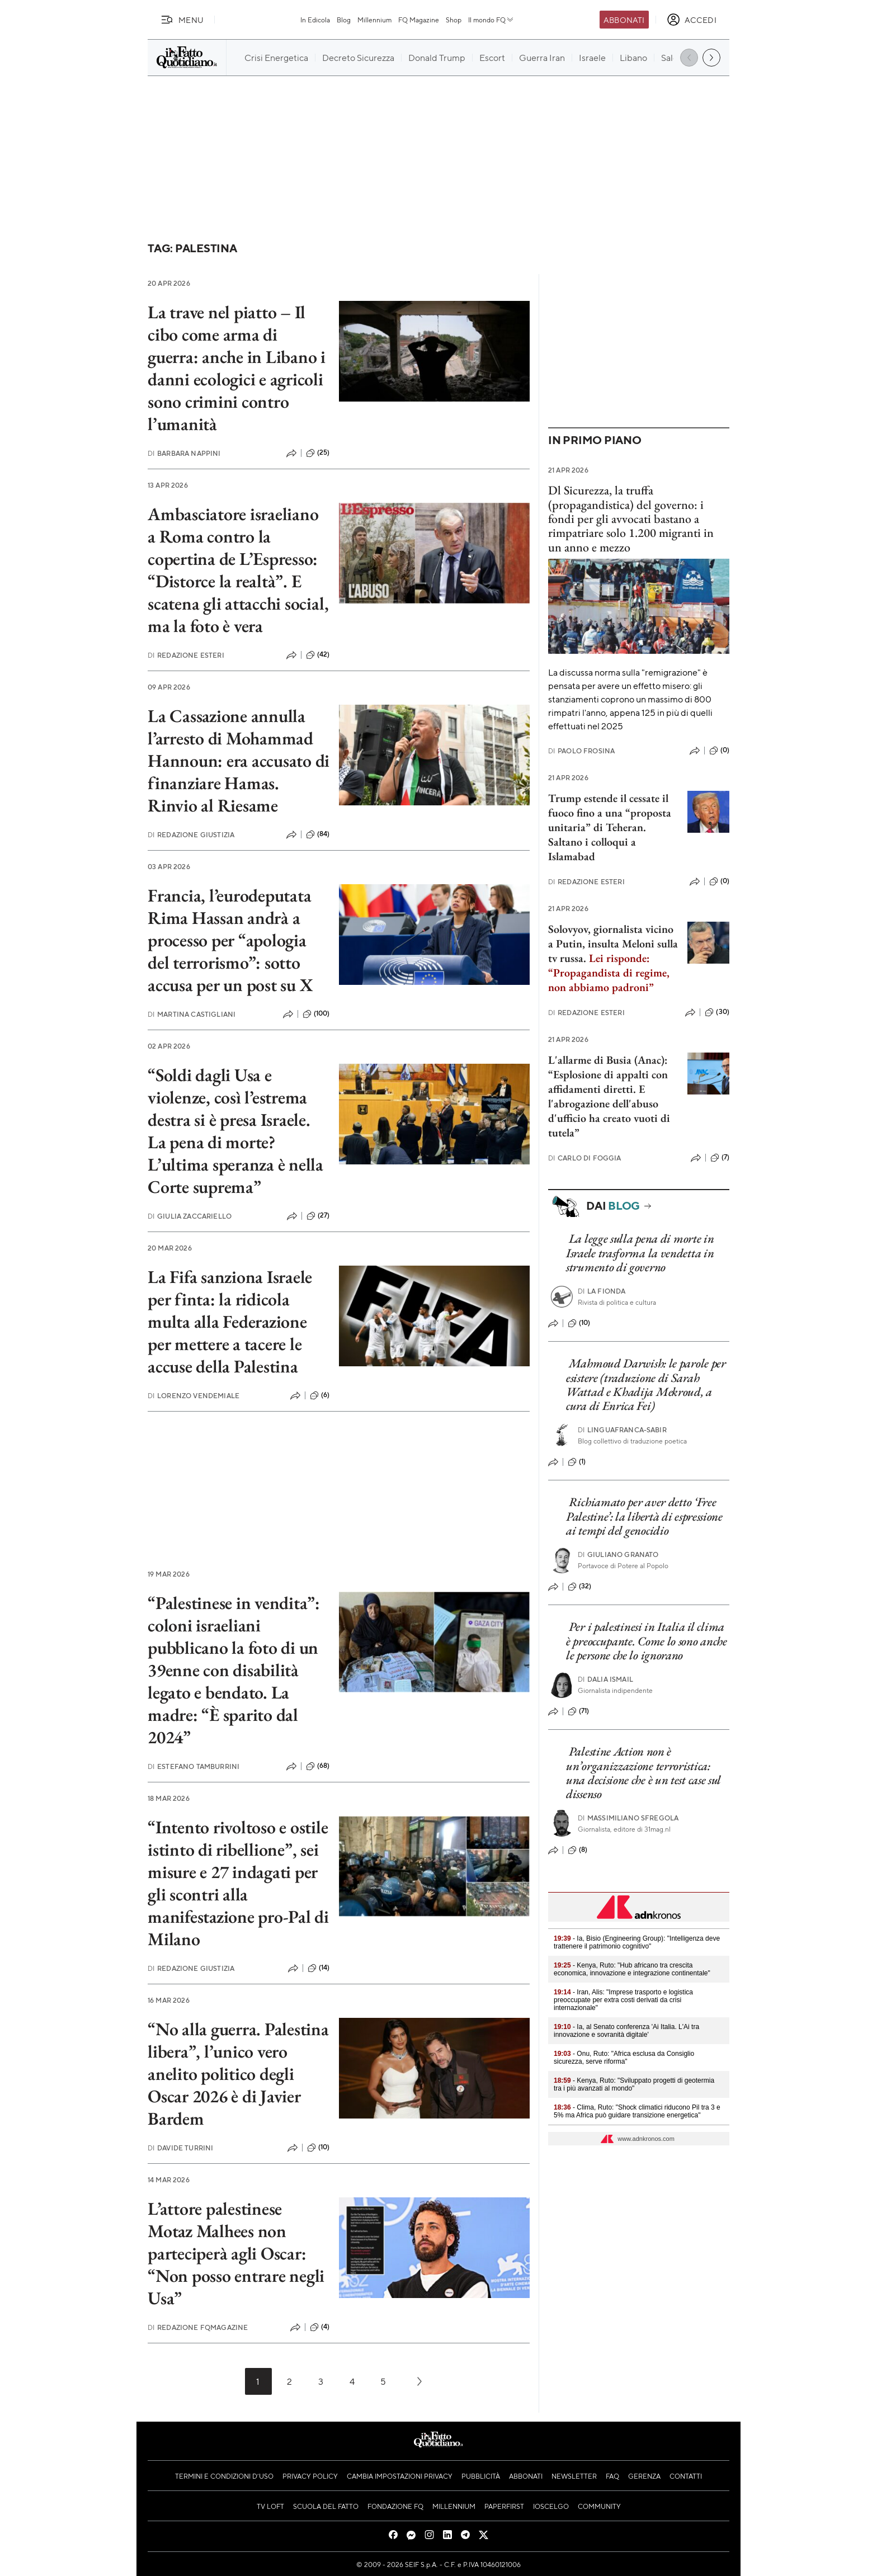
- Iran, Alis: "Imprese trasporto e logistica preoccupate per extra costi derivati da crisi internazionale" (623, 2000)
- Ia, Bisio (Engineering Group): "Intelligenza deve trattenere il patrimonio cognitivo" (637, 1942)
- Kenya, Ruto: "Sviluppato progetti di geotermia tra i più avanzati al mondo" (634, 2084)
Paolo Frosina (581, 751)
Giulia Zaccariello (190, 1216)
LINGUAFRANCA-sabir (622, 1430)
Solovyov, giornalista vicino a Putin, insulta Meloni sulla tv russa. (613, 958)
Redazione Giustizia (191, 835)
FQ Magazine (418, 19)
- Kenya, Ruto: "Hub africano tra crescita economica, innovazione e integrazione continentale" (632, 1969)
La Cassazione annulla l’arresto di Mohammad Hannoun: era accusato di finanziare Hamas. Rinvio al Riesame (238, 760)
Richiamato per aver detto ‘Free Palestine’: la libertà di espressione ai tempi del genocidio (644, 1516)
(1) (577, 1461)
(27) (318, 1215)
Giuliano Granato (618, 1554)
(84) (318, 834)
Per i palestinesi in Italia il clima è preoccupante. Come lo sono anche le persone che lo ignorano (646, 1641)
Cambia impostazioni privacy (399, 2475)
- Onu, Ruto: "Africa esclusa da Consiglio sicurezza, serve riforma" (624, 2057)
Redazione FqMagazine (198, 2327)
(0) (719, 750)
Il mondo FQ (491, 19)
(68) (318, 1766)
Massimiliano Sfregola (628, 1818)
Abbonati (623, 20)
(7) (719, 1157)
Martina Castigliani (191, 1014)
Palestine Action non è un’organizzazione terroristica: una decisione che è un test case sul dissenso (643, 1772)
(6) (319, 1395)
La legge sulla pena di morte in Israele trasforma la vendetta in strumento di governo (640, 1252)
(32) (580, 1586)
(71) (579, 1711)
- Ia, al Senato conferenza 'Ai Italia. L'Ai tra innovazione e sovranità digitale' (626, 2031)
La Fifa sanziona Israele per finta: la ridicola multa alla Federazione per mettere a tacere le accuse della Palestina (230, 1321)
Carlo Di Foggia (584, 1158)
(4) (319, 2327)
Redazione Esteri (186, 655)
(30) (717, 1012)
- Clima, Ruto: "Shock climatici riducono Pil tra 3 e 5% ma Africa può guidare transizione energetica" (637, 2111)
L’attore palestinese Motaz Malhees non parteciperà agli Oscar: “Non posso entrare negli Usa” (236, 2253)
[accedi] (691, 19)
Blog (344, 19)
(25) (318, 453)
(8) (577, 1850)
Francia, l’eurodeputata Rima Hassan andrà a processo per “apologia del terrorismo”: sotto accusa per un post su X (230, 940)
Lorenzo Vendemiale (193, 1395)
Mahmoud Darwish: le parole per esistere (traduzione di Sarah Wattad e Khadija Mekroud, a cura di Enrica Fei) (646, 1384)
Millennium (374, 19)
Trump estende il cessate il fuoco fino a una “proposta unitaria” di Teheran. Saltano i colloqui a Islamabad (609, 827)
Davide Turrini (180, 2148)
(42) (318, 654)
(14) (319, 1968)
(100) (316, 1013)
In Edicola (315, 19)
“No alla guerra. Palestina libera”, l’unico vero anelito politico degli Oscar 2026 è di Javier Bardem (238, 2073)
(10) (318, 2147)
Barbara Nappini (184, 453)
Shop (453, 19)
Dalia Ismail (605, 1679)
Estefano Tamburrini (193, 1766)
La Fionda (602, 1291)
